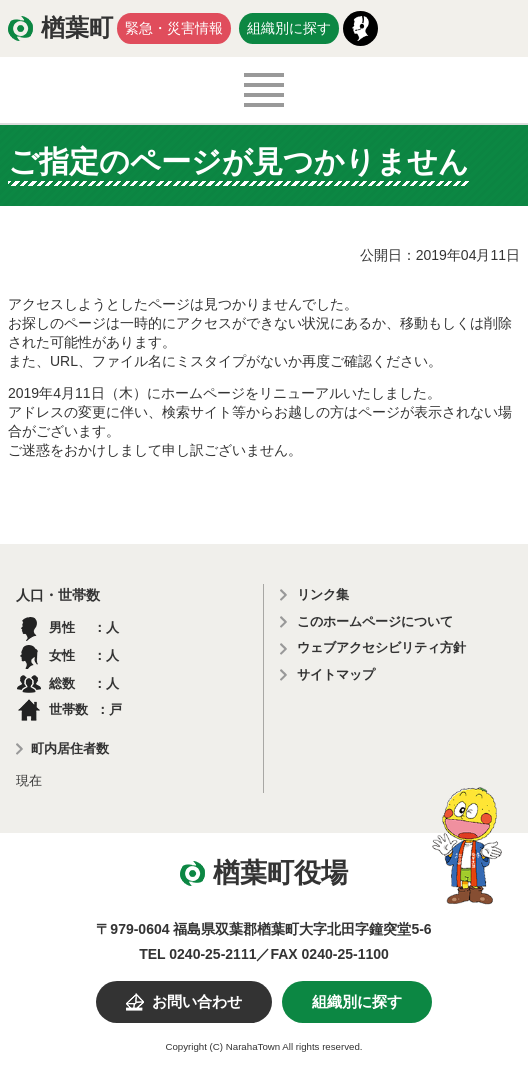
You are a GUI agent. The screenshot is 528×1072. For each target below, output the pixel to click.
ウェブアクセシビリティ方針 (381, 647)
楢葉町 (77, 28)
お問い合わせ (197, 1002)
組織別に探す (289, 28)
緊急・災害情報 (174, 28)
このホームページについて (375, 621)
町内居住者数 (70, 748)
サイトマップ (336, 674)
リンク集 (323, 594)
